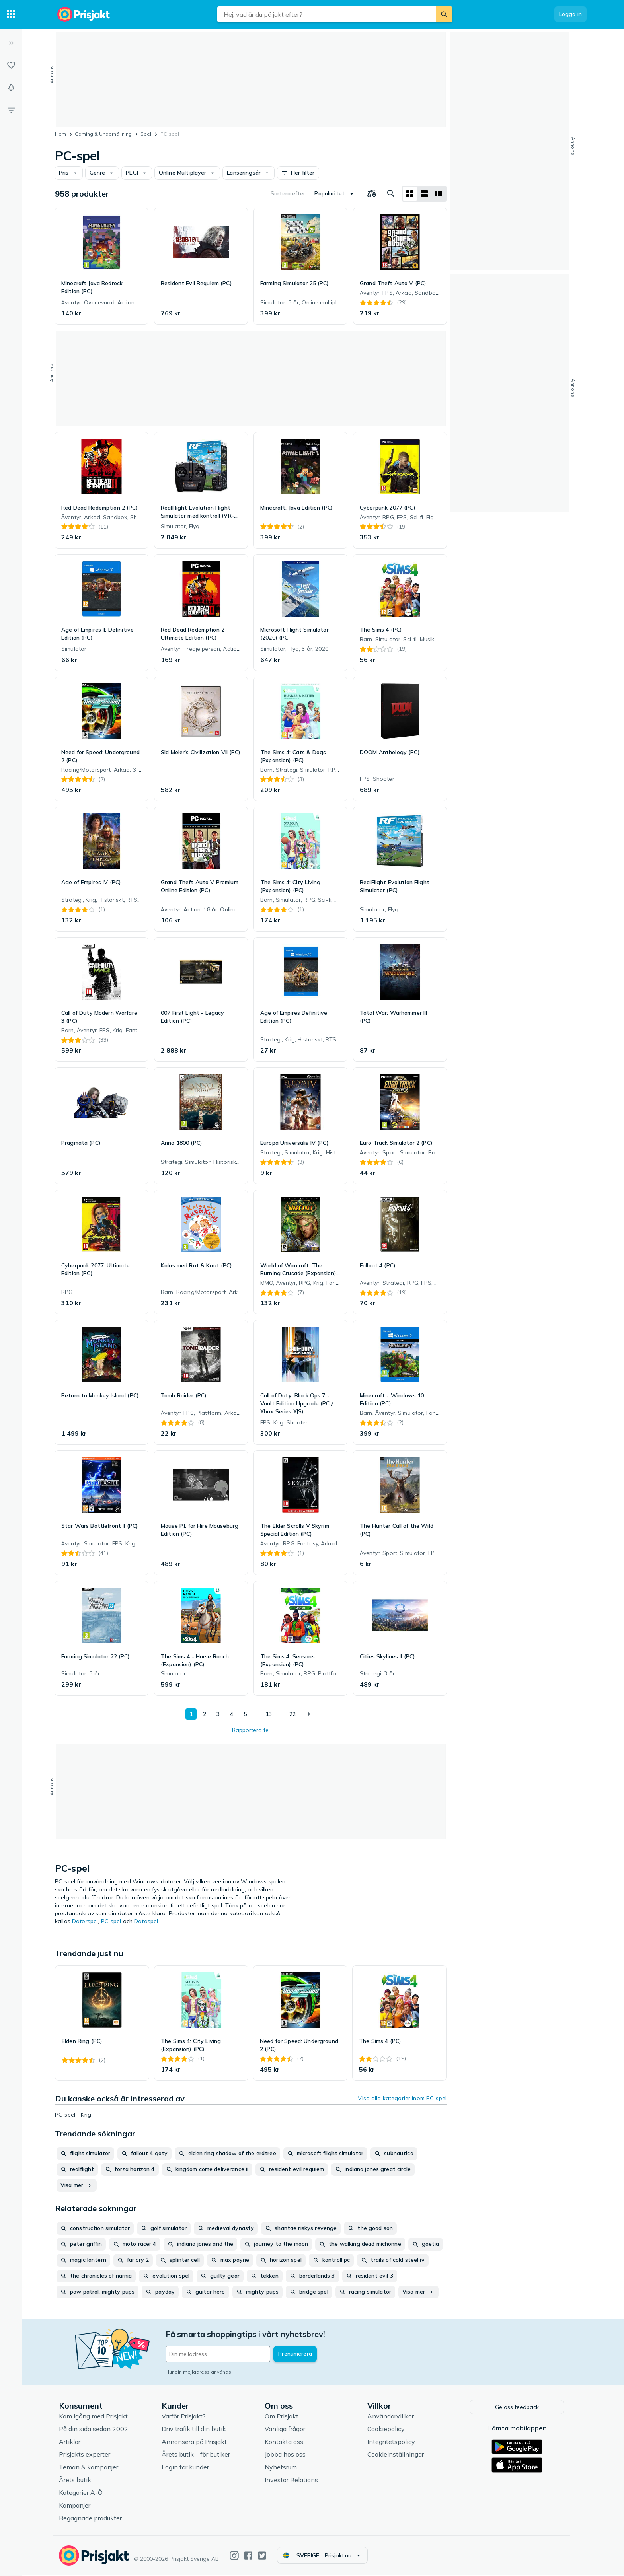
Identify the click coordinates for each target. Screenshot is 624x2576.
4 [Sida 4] (231, 1714)
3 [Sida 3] (218, 1714)
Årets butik (76, 2481)
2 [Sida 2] (204, 1714)
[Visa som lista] (424, 194)
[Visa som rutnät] (410, 194)
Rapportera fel (251, 1730)
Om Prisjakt (282, 2417)
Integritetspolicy (392, 2442)
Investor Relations (292, 2481)
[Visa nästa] (308, 1714)
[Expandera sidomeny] (11, 43)
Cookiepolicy (387, 2430)
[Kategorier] (11, 14)
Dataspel (146, 1921)
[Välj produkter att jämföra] (372, 193)
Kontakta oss (284, 2442)
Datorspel (85, 1921)
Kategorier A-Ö (81, 2493)
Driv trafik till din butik (194, 2430)
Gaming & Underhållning (103, 134)
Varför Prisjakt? (184, 2417)
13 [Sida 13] (268, 1714)
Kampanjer (75, 2506)
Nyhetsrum (281, 2468)
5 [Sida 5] (245, 1714)
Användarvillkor (391, 2417)
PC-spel (111, 1921)
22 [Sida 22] (292, 1714)
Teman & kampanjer (89, 2468)
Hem (60, 134)
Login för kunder (186, 2468)
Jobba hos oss (285, 2455)
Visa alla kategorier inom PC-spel (402, 2098)
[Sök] (444, 14)
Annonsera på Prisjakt (195, 2442)
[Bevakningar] (11, 87)
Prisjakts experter (85, 2455)
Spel (145, 134)
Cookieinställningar (396, 2455)
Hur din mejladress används (199, 2372)
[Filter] (11, 110)
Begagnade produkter (91, 2519)
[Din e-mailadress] (218, 2354)
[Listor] (11, 65)
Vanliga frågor (285, 2430)
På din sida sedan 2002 (94, 2430)
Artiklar (70, 2442)
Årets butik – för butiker (196, 2455)
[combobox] (326, 14)
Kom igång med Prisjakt (94, 2417)
